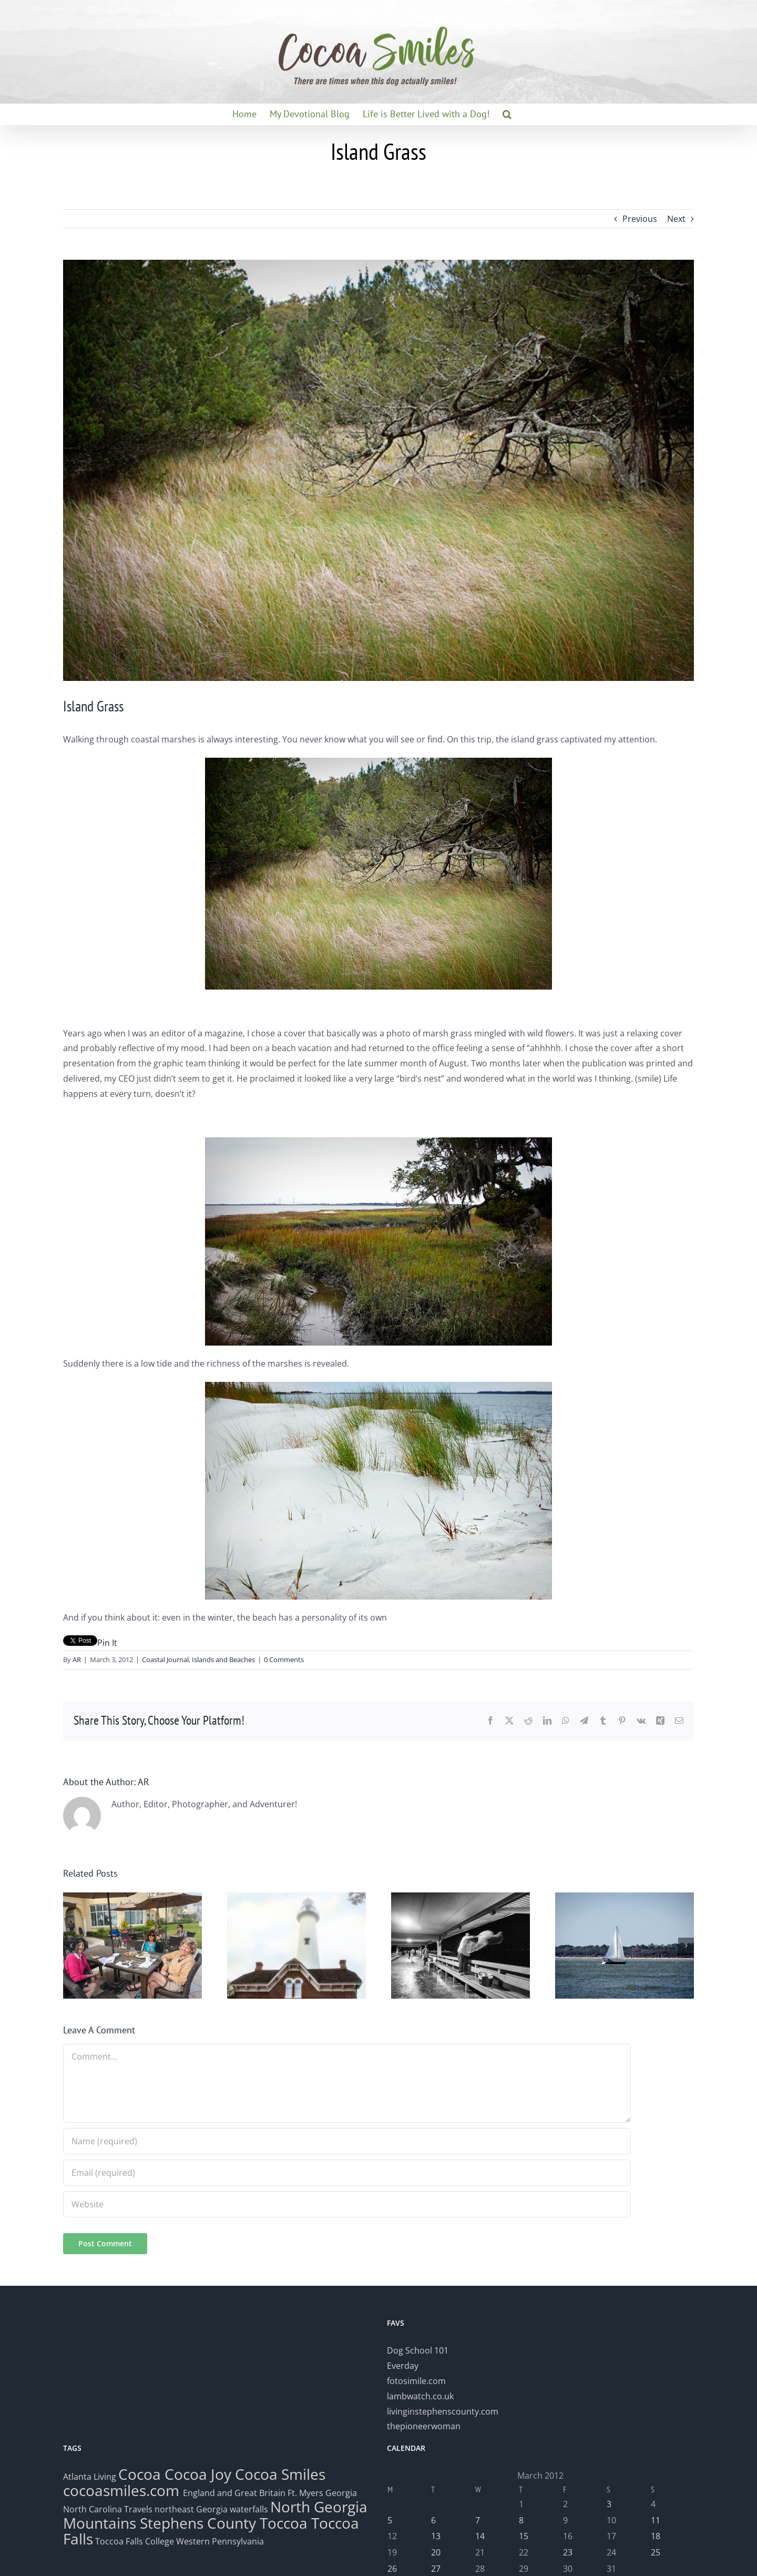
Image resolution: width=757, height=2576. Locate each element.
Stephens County (198, 2523)
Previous (639, 219)
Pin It (107, 1642)
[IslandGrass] (378, 470)
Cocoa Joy (198, 2474)
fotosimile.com (416, 2381)
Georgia (341, 2493)
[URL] (347, 2204)
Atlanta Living (89, 2476)
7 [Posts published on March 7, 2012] (477, 2520)
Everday (402, 2365)
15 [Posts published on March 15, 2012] (523, 2536)
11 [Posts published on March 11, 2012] (655, 2520)
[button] (507, 114)
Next (676, 219)
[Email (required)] (347, 2173)
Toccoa (284, 2523)
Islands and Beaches (223, 1659)
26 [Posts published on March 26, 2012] (392, 2568)
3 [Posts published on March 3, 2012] (609, 2504)
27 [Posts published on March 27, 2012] (436, 2568)
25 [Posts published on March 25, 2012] (655, 2552)
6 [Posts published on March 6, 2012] (433, 2520)
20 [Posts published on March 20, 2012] (436, 2552)
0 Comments (284, 1659)
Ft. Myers (305, 2493)
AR (77, 1659)
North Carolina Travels (107, 2509)
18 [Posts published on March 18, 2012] (655, 2536)
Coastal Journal (165, 1659)
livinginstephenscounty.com (442, 2411)
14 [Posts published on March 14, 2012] (480, 2536)
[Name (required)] (347, 2141)
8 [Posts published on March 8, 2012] (521, 2520)
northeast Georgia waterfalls (211, 2509)
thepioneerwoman (424, 2426)
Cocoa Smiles (280, 2474)
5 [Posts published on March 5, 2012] (389, 2520)
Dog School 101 (417, 2350)
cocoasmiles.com (123, 2490)
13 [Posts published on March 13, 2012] (436, 2536)
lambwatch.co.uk (420, 2396)
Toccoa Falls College (133, 2541)
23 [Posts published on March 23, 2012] (567, 2552)
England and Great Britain (234, 2493)
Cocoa (139, 2474)
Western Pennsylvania (220, 2541)
